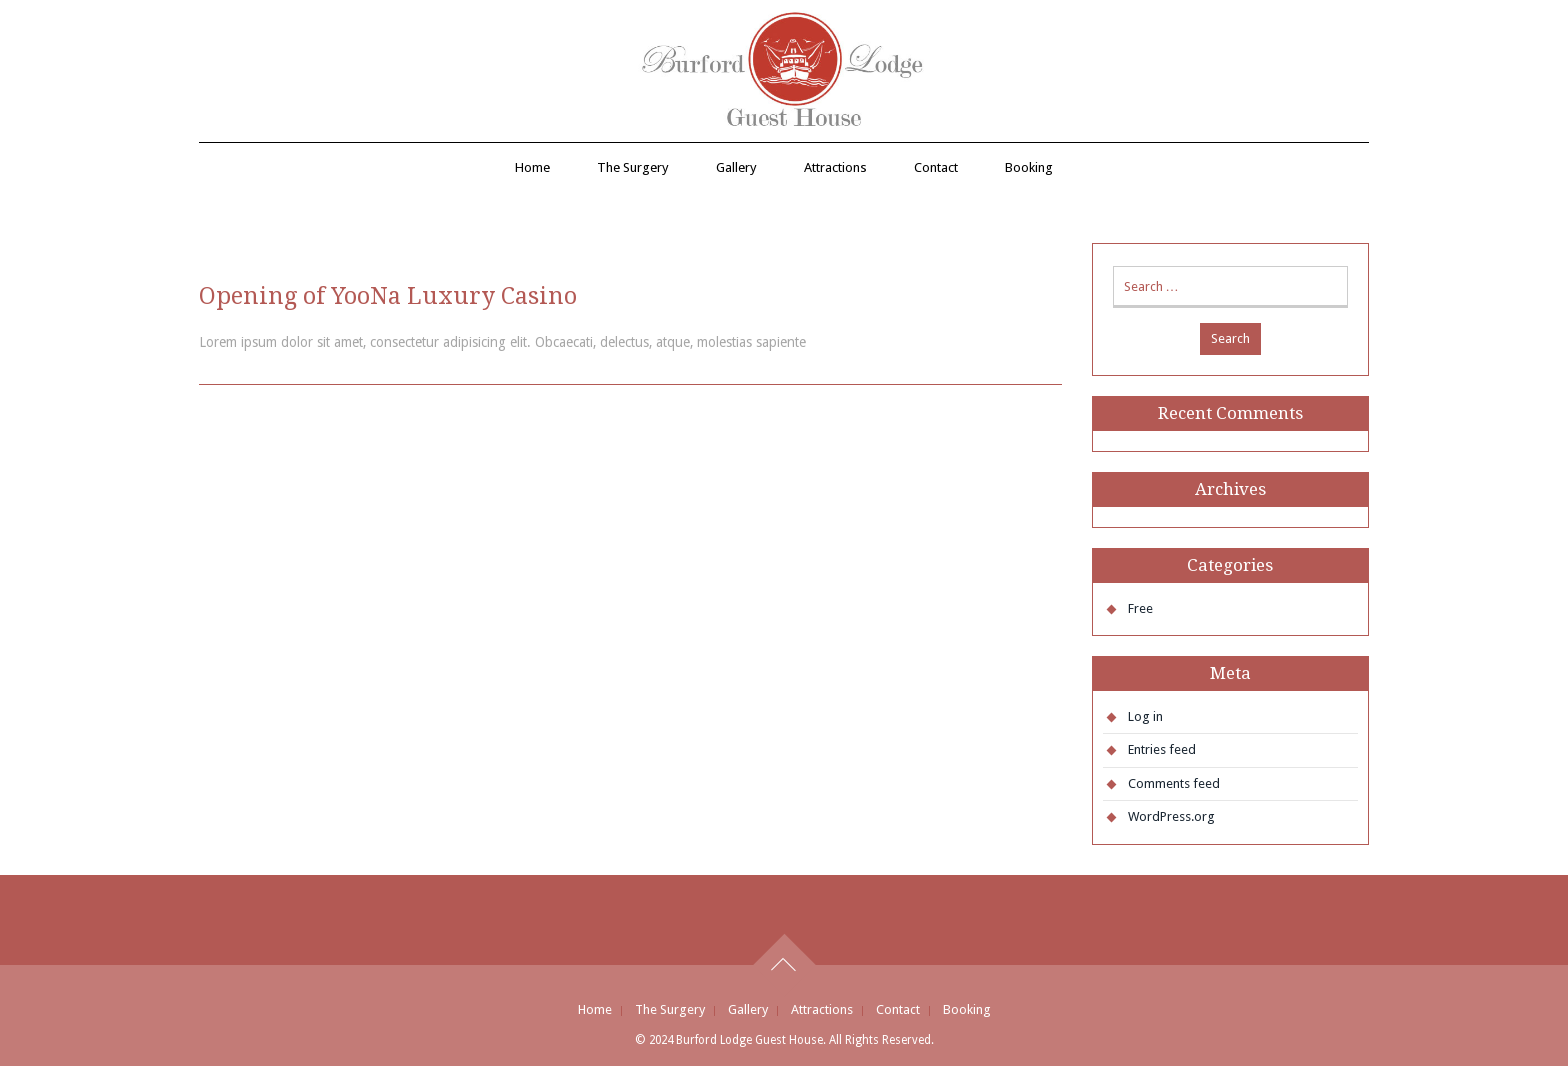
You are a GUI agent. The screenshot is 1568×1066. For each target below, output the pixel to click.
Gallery (736, 167)
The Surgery (633, 167)
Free (1140, 608)
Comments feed (1174, 783)
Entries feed (1162, 749)
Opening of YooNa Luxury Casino (388, 296)
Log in (1145, 716)
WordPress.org (1171, 816)
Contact (936, 167)
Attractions (835, 167)
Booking (1029, 167)
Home (532, 167)
